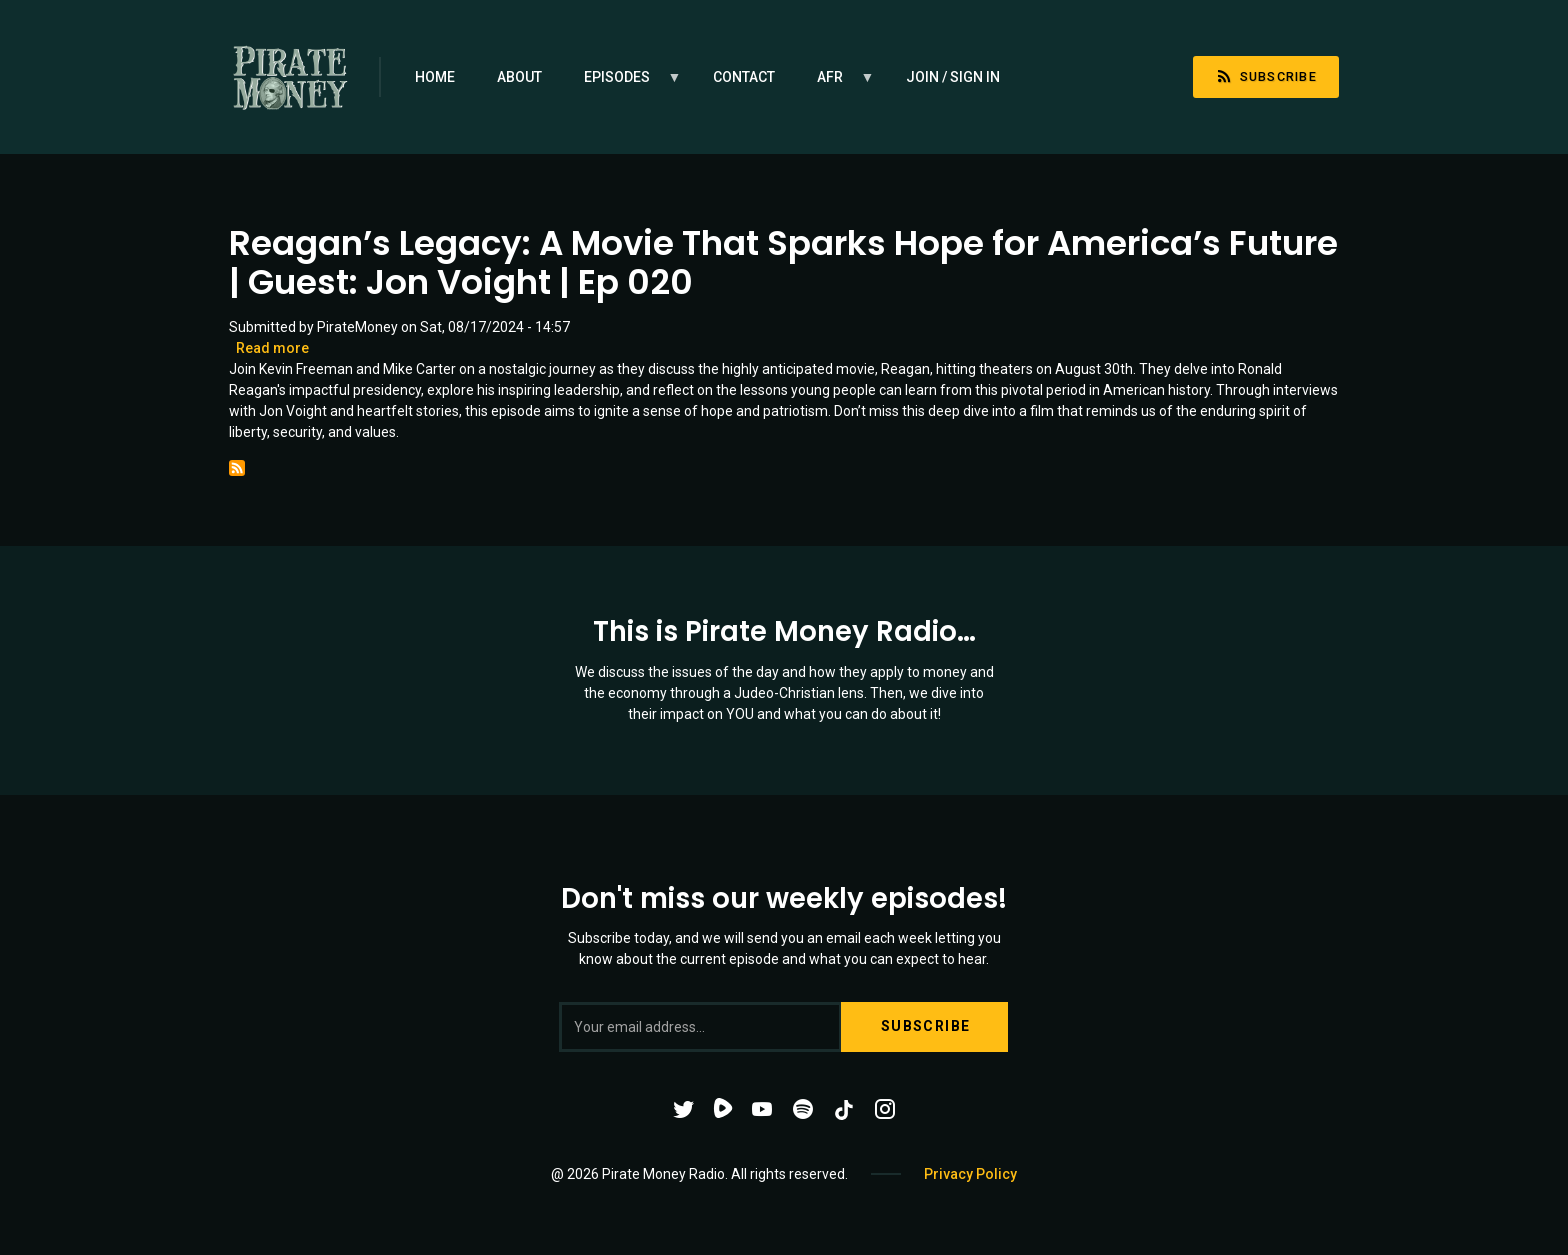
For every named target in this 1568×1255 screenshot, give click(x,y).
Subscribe (1266, 76)
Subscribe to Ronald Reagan (237, 468)
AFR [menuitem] (835, 83)
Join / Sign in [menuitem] (953, 77)
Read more (272, 348)
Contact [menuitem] (744, 77)
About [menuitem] (519, 77)
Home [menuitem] (435, 77)
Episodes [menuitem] (622, 83)
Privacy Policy (970, 1174)
